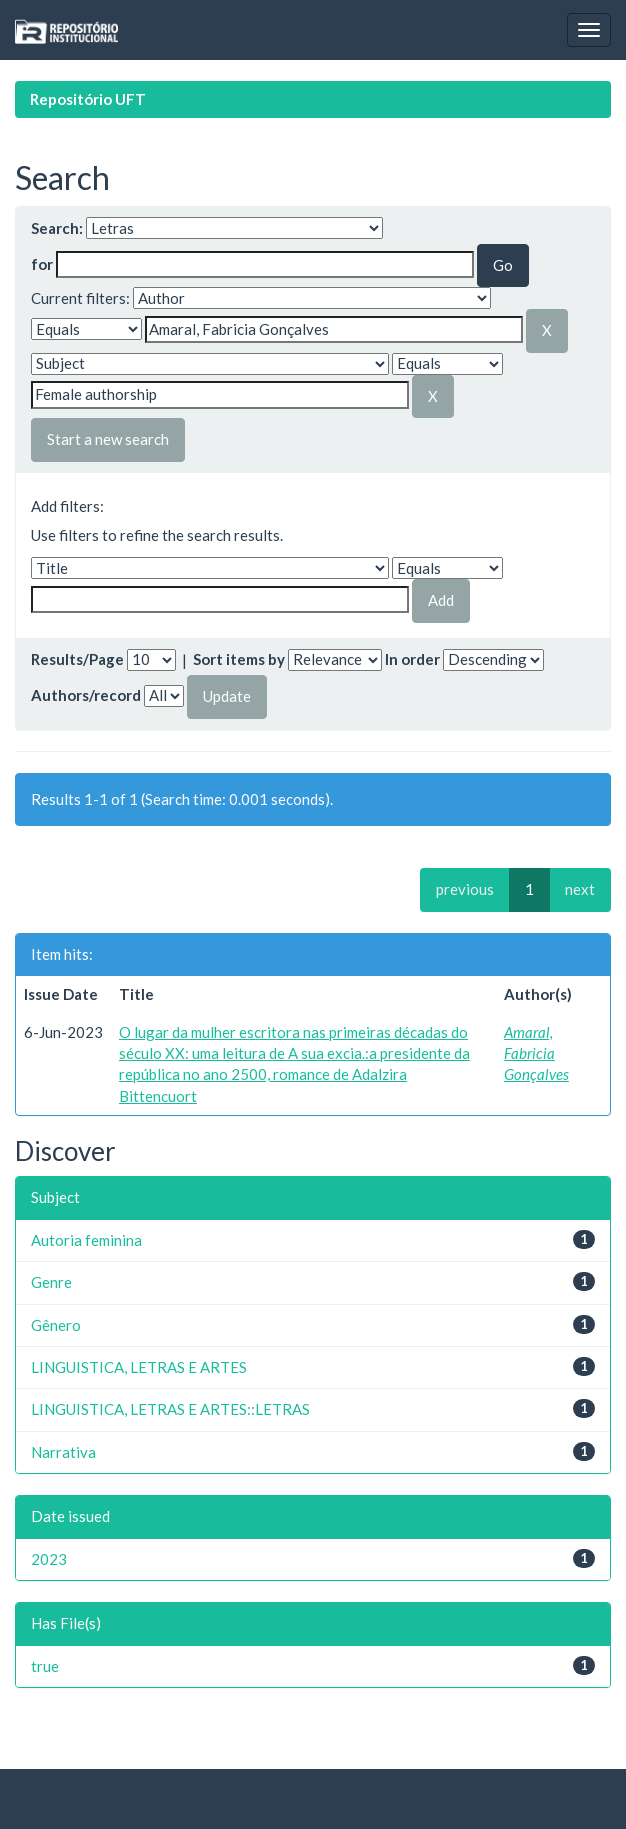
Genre (51, 1282)
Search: (57, 228)
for (42, 264)
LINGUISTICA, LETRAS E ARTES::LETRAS (170, 1409)
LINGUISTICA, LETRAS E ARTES (139, 1367)
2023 (49, 1559)
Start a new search (108, 439)
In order (412, 659)
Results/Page (77, 659)
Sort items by (239, 659)
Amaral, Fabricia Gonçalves (536, 1053)
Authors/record (86, 695)
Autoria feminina (86, 1240)
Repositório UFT (88, 99)
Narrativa (63, 1452)
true (45, 1666)
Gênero (56, 1325)
